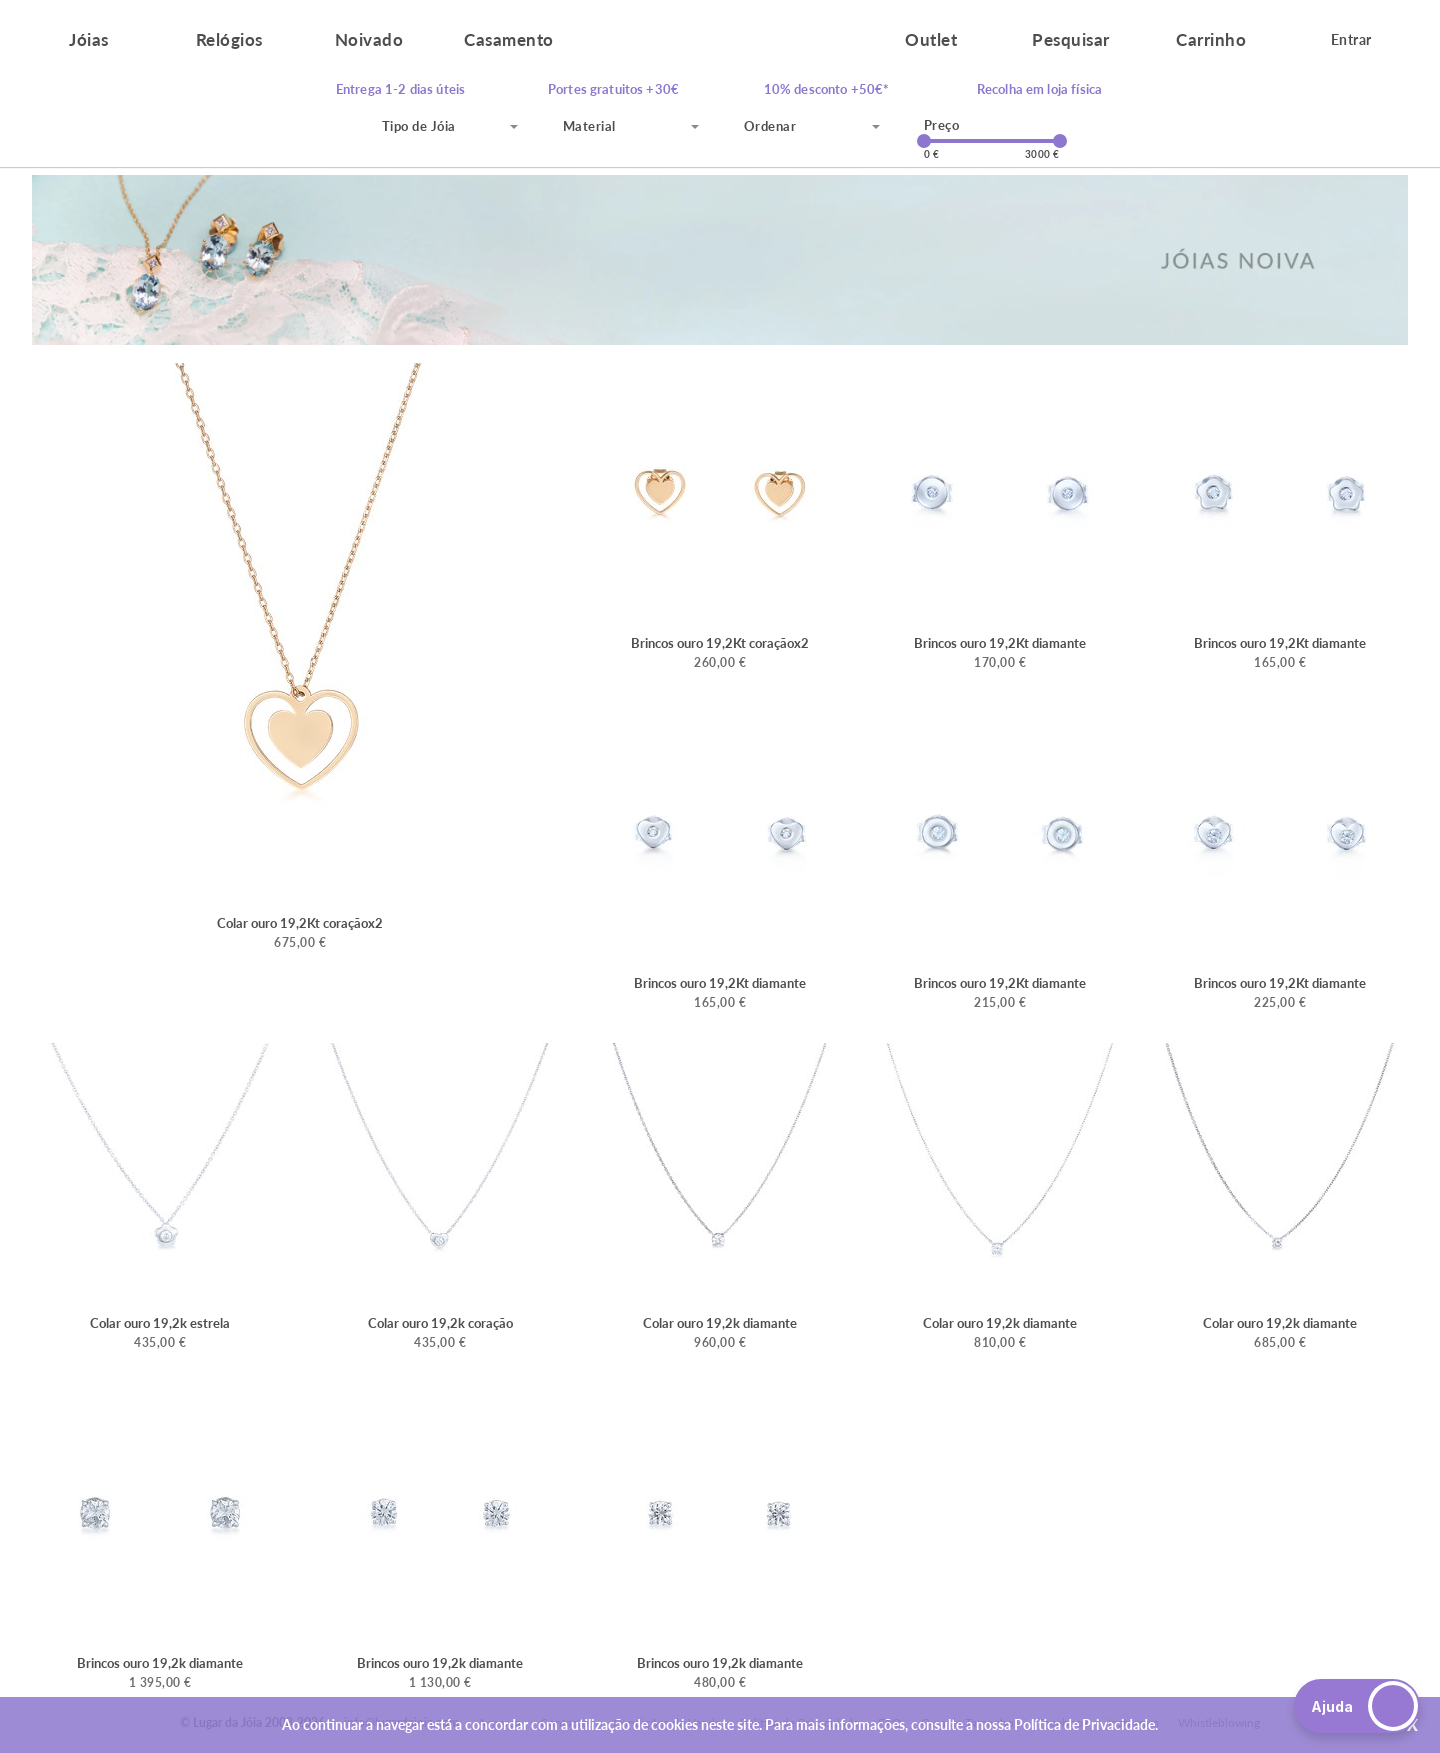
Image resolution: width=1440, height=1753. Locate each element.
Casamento (509, 39)
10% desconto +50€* (827, 89)
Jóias (89, 39)
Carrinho (1211, 39)
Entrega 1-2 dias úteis (400, 89)
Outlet (931, 39)
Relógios (229, 39)
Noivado (369, 39)
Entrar (1351, 39)
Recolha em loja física (1039, 89)
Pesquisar (1071, 39)
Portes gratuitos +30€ (613, 89)
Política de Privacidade (1084, 1724)
